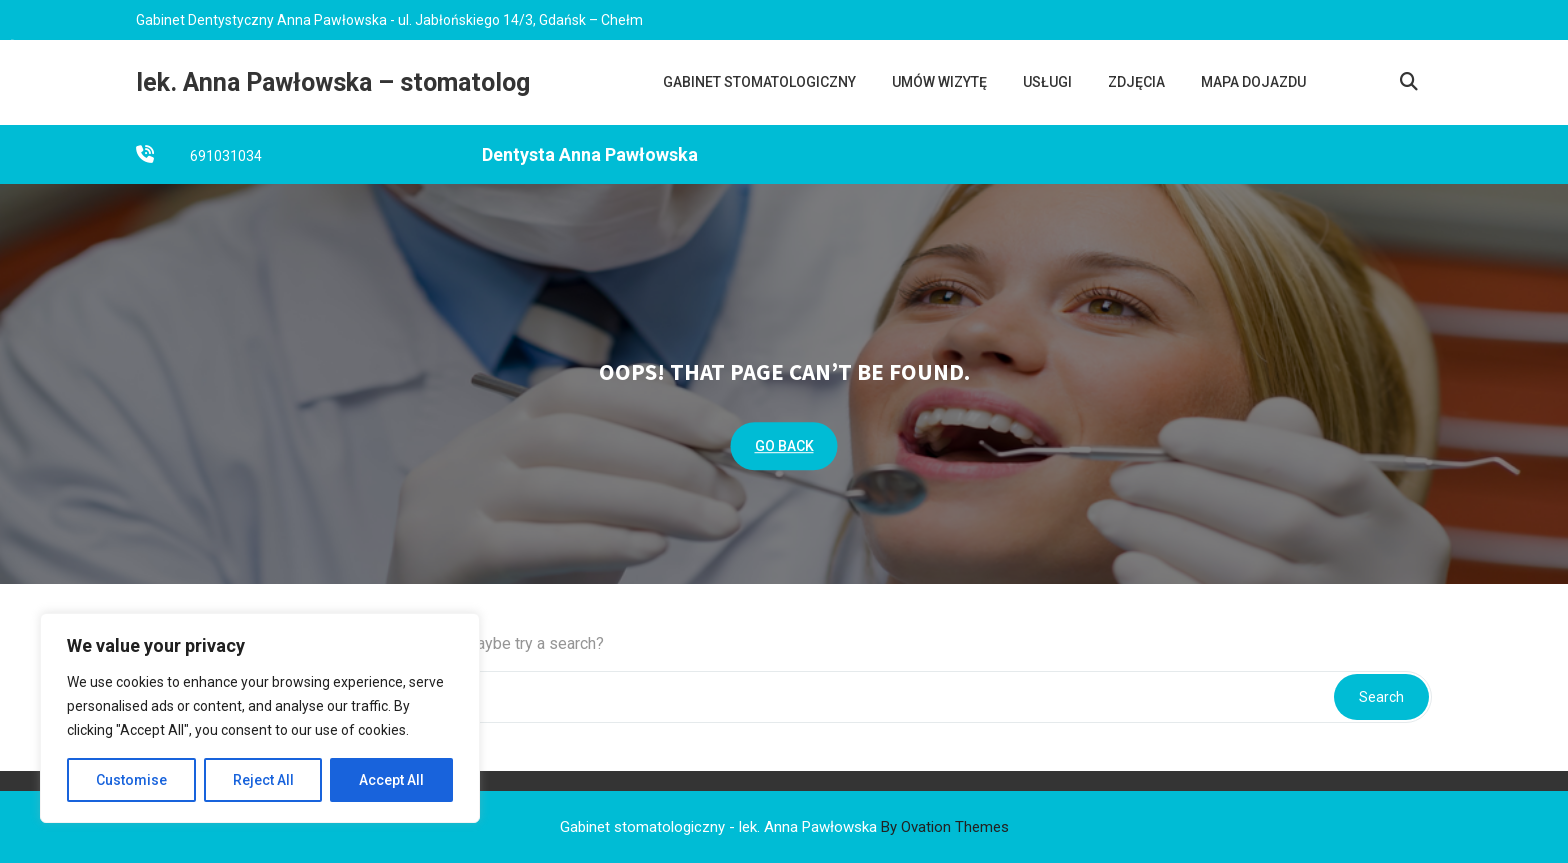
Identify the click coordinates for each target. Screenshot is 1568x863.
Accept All (391, 780)
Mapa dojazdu (1253, 82)
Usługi (1047, 82)
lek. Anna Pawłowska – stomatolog (333, 82)
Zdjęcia (1136, 82)
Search (1381, 697)
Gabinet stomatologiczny (759, 82)
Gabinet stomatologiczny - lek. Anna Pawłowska (784, 827)
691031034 (226, 158)
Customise (131, 780)
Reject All (263, 780)
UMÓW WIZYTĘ (939, 82)
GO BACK (784, 446)
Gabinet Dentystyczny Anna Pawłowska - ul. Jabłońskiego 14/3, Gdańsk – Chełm (389, 18)
